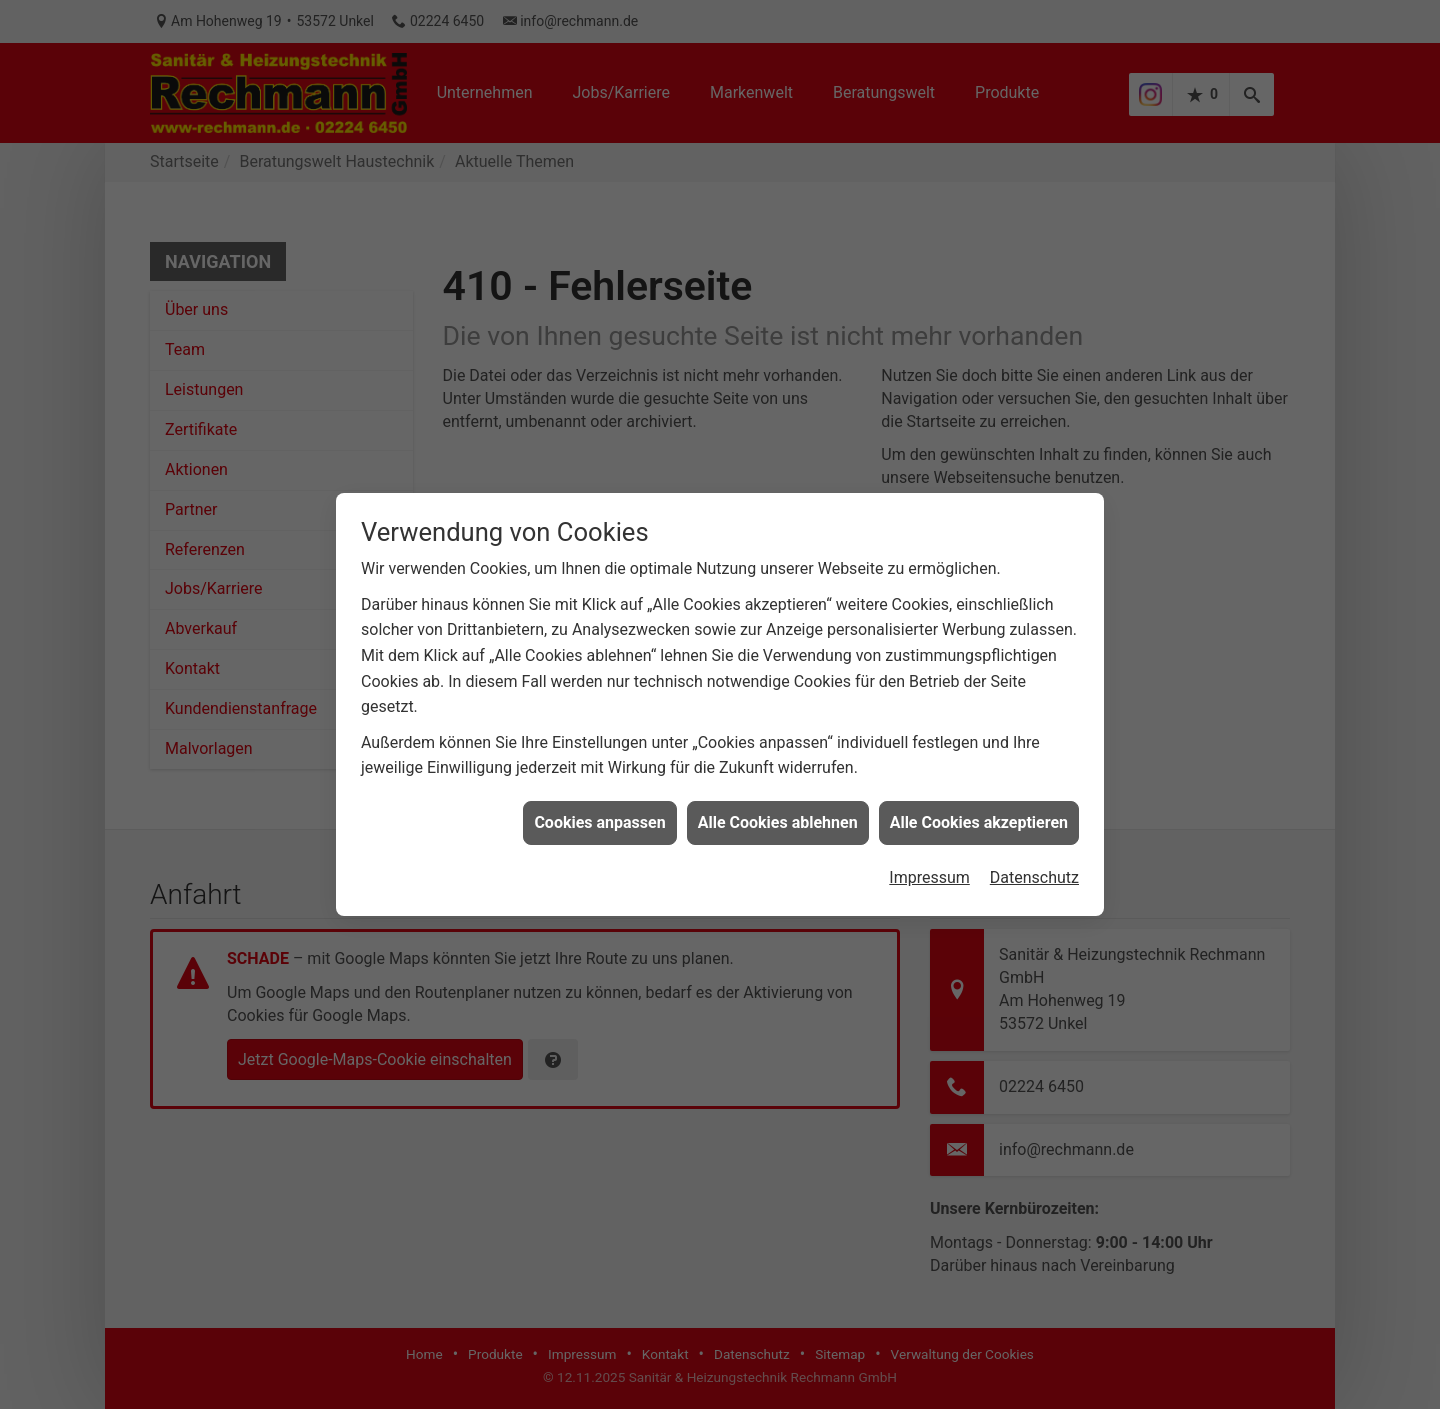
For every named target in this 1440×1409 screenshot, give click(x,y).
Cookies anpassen (599, 813)
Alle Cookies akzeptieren (979, 813)
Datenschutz (1034, 868)
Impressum (929, 868)
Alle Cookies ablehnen (778, 813)
